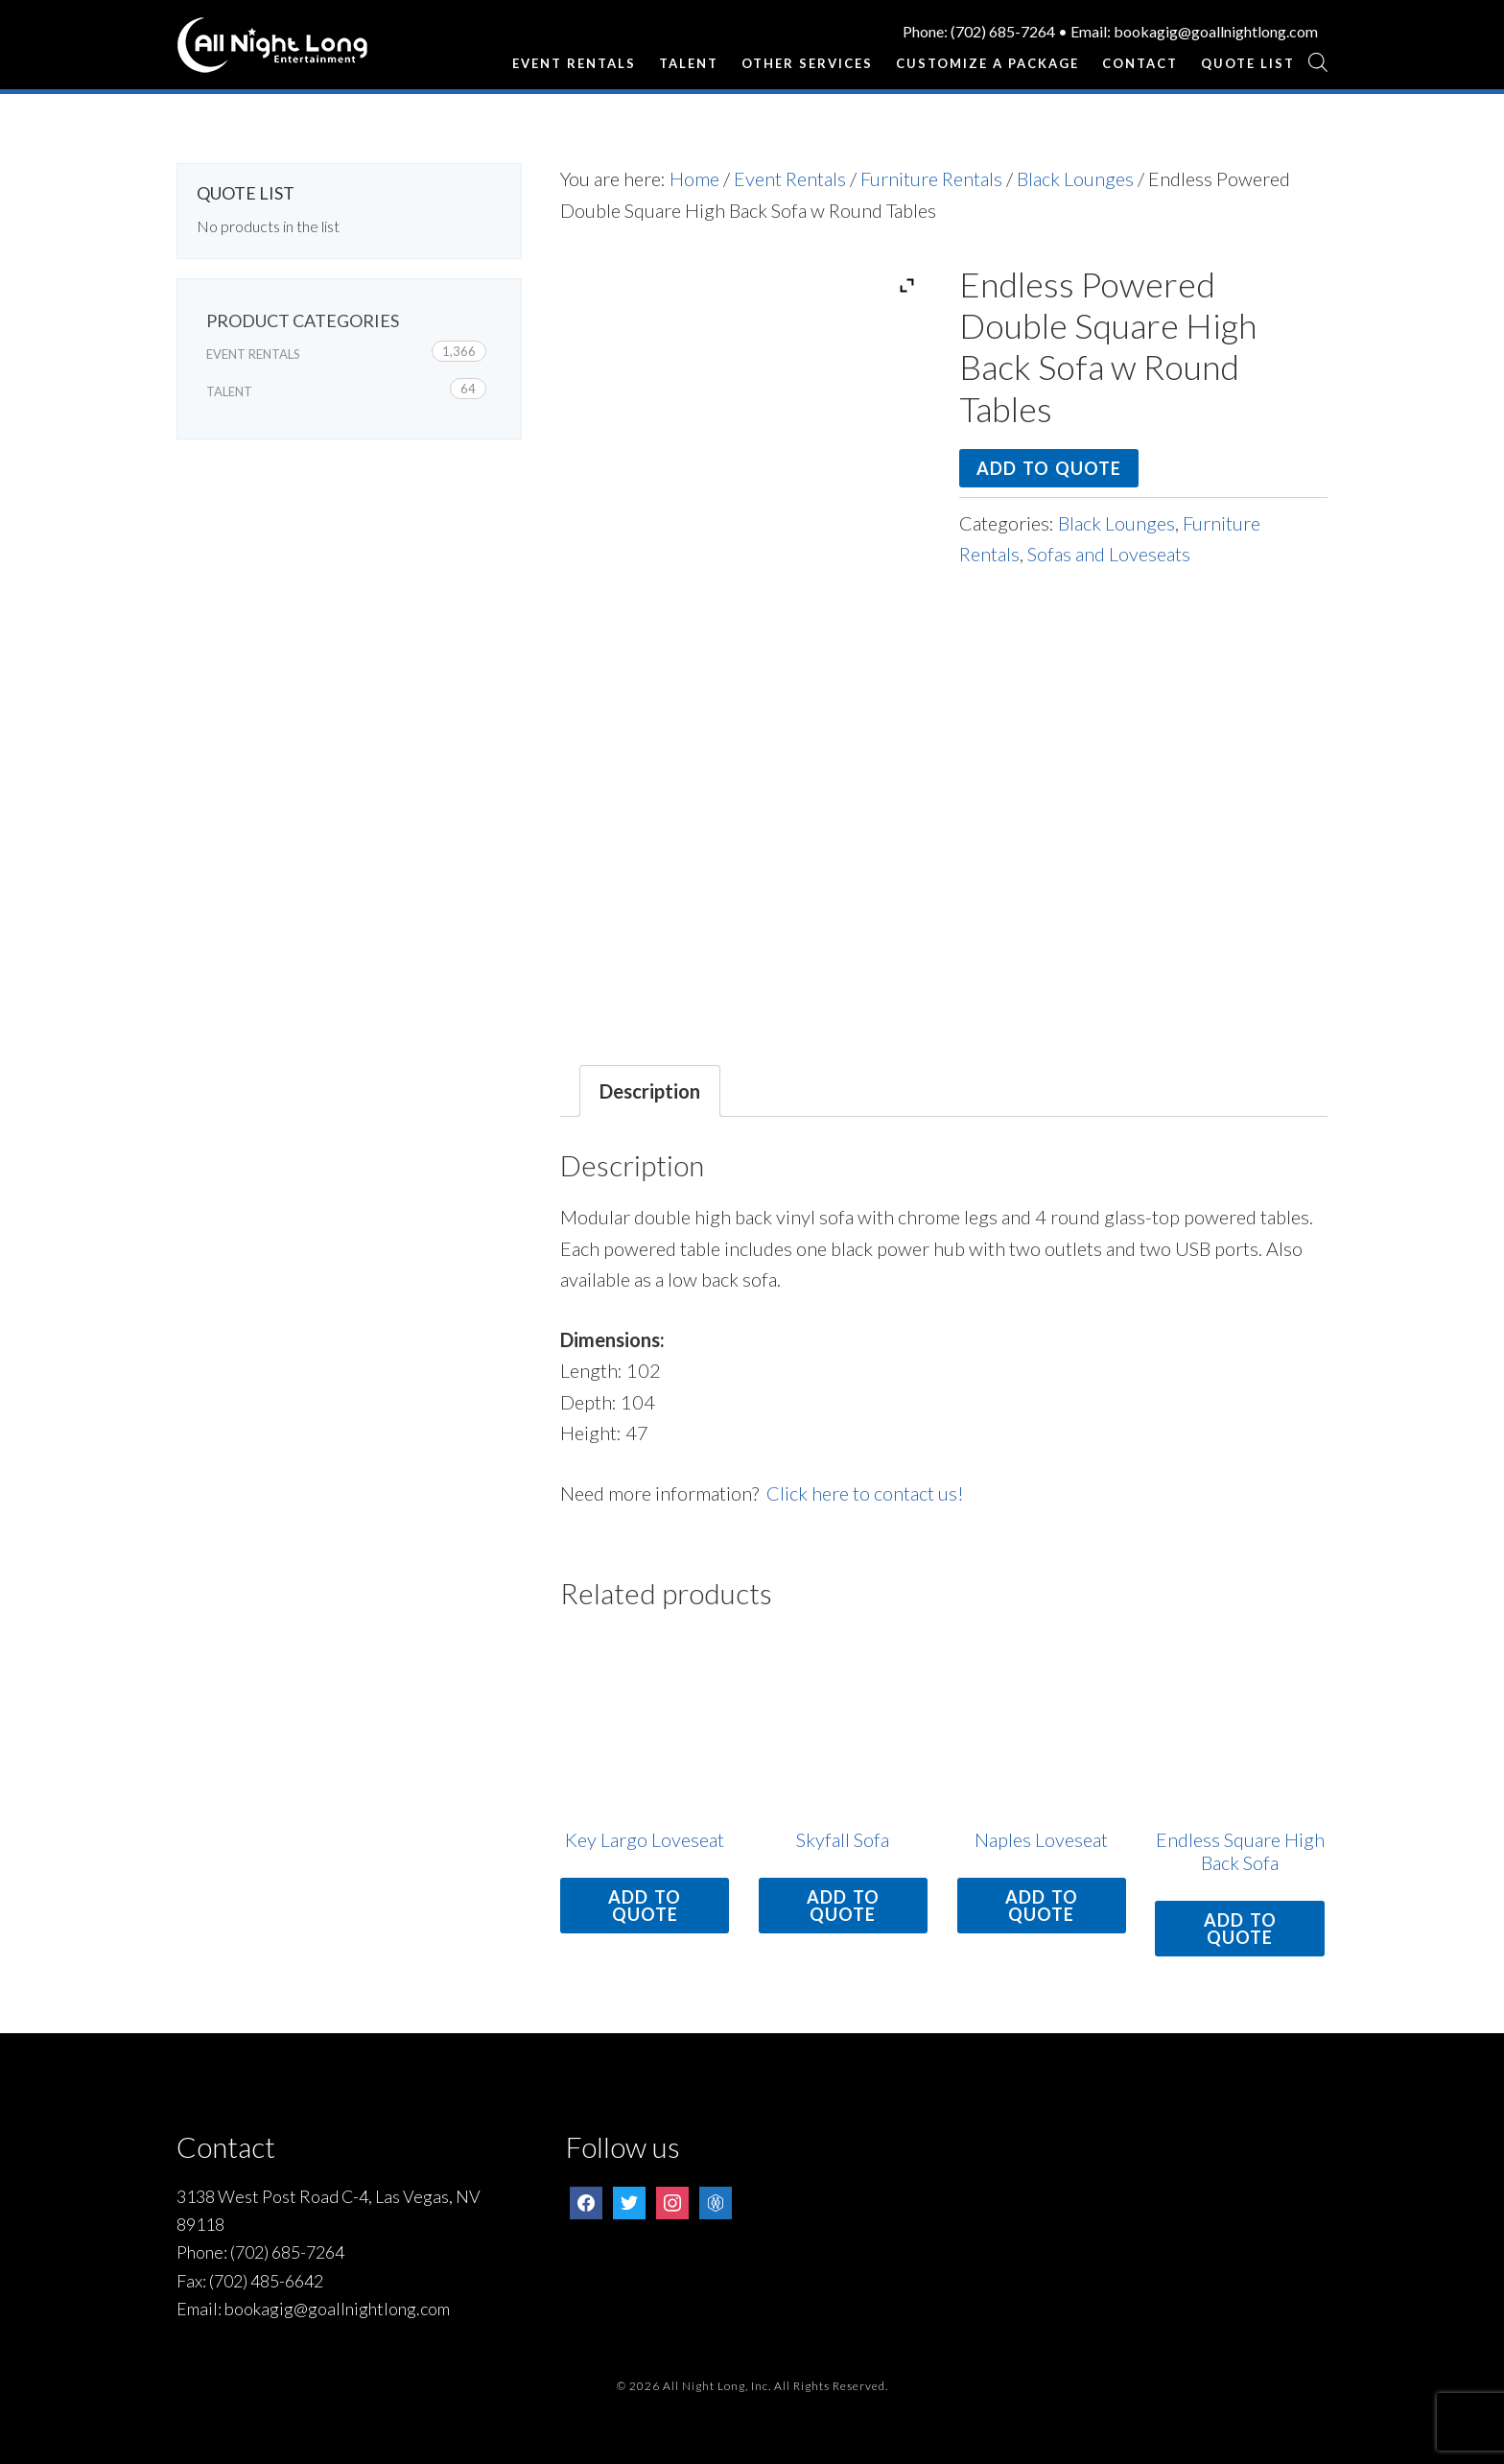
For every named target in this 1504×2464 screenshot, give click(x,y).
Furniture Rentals (931, 178)
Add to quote (1048, 468)
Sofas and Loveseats (1108, 553)
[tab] (649, 1091)
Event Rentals (790, 178)
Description (649, 1090)
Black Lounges (1075, 178)
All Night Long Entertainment (272, 52)
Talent (229, 391)
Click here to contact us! (865, 1492)
